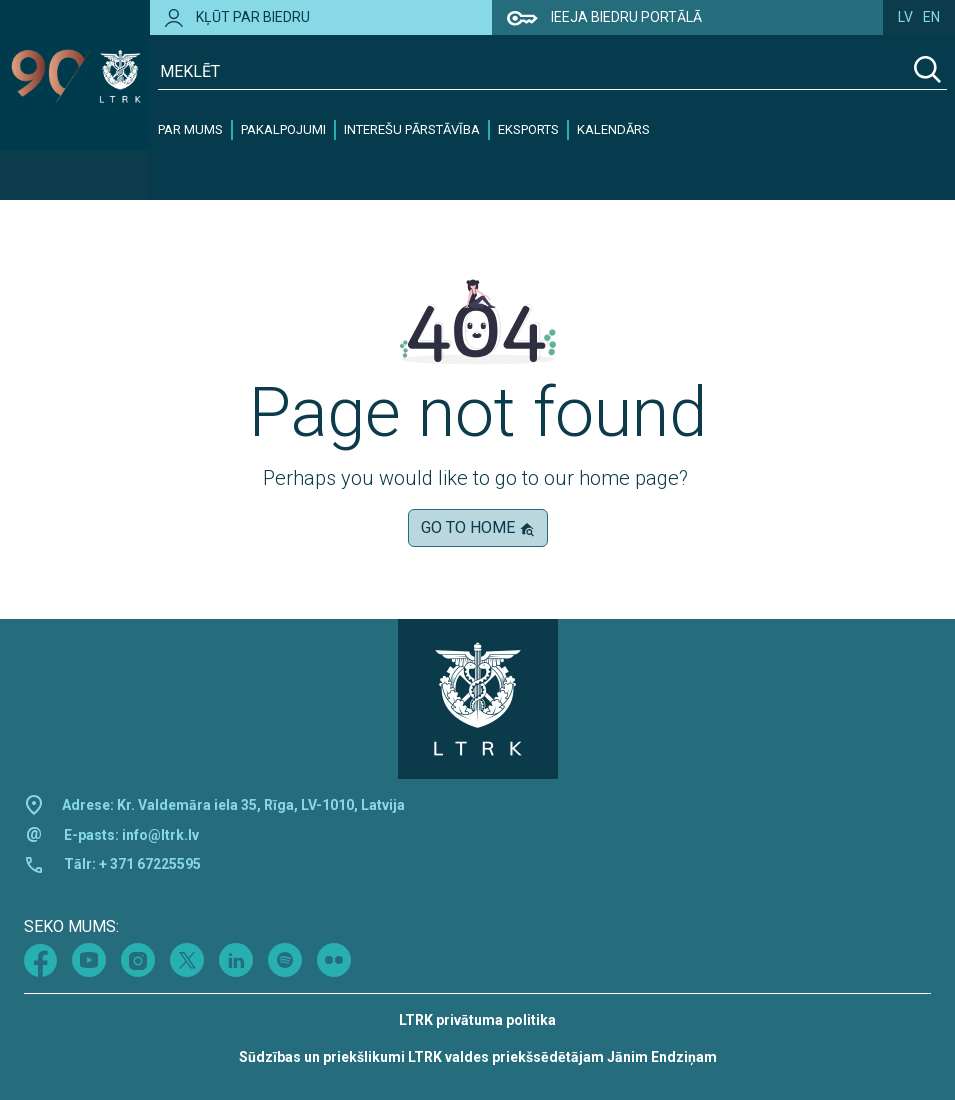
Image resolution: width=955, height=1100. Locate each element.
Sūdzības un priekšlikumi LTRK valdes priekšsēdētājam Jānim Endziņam (478, 1057)
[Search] (927, 72)
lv (905, 17)
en (931, 17)
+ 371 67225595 (150, 864)
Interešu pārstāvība (412, 129)
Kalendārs (613, 129)
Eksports (528, 129)
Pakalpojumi (283, 129)
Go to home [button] (478, 527)
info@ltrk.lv (160, 835)
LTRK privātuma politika (477, 1020)
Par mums (190, 129)
